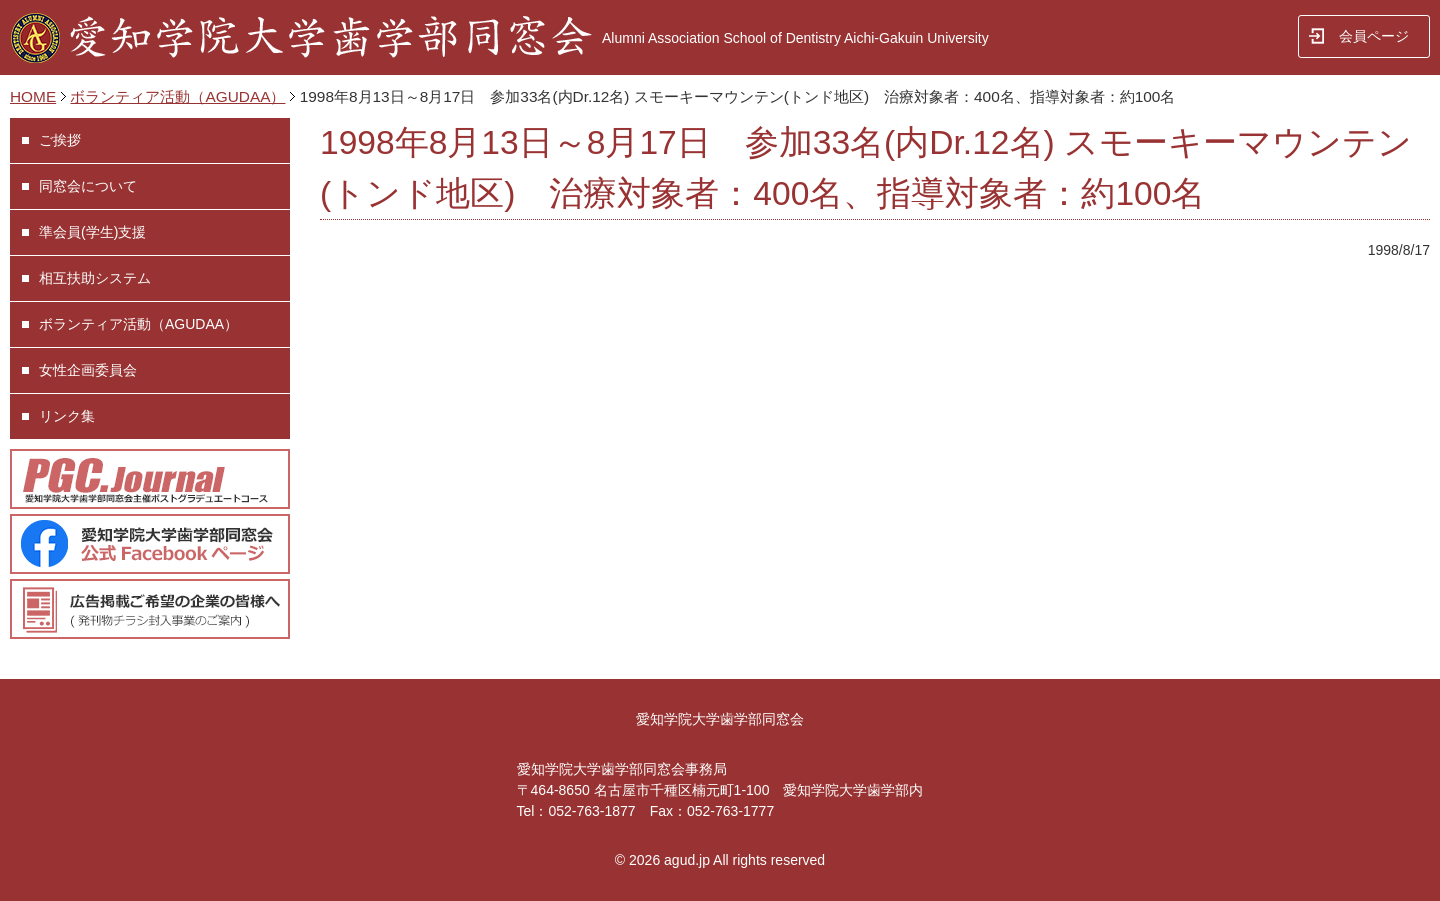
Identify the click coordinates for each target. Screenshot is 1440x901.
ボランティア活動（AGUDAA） (177, 96)
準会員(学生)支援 (92, 232)
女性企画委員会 (88, 370)
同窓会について (88, 186)
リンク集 (67, 416)
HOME (33, 96)
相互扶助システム (95, 278)
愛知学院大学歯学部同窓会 (720, 719)
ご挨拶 (60, 140)
